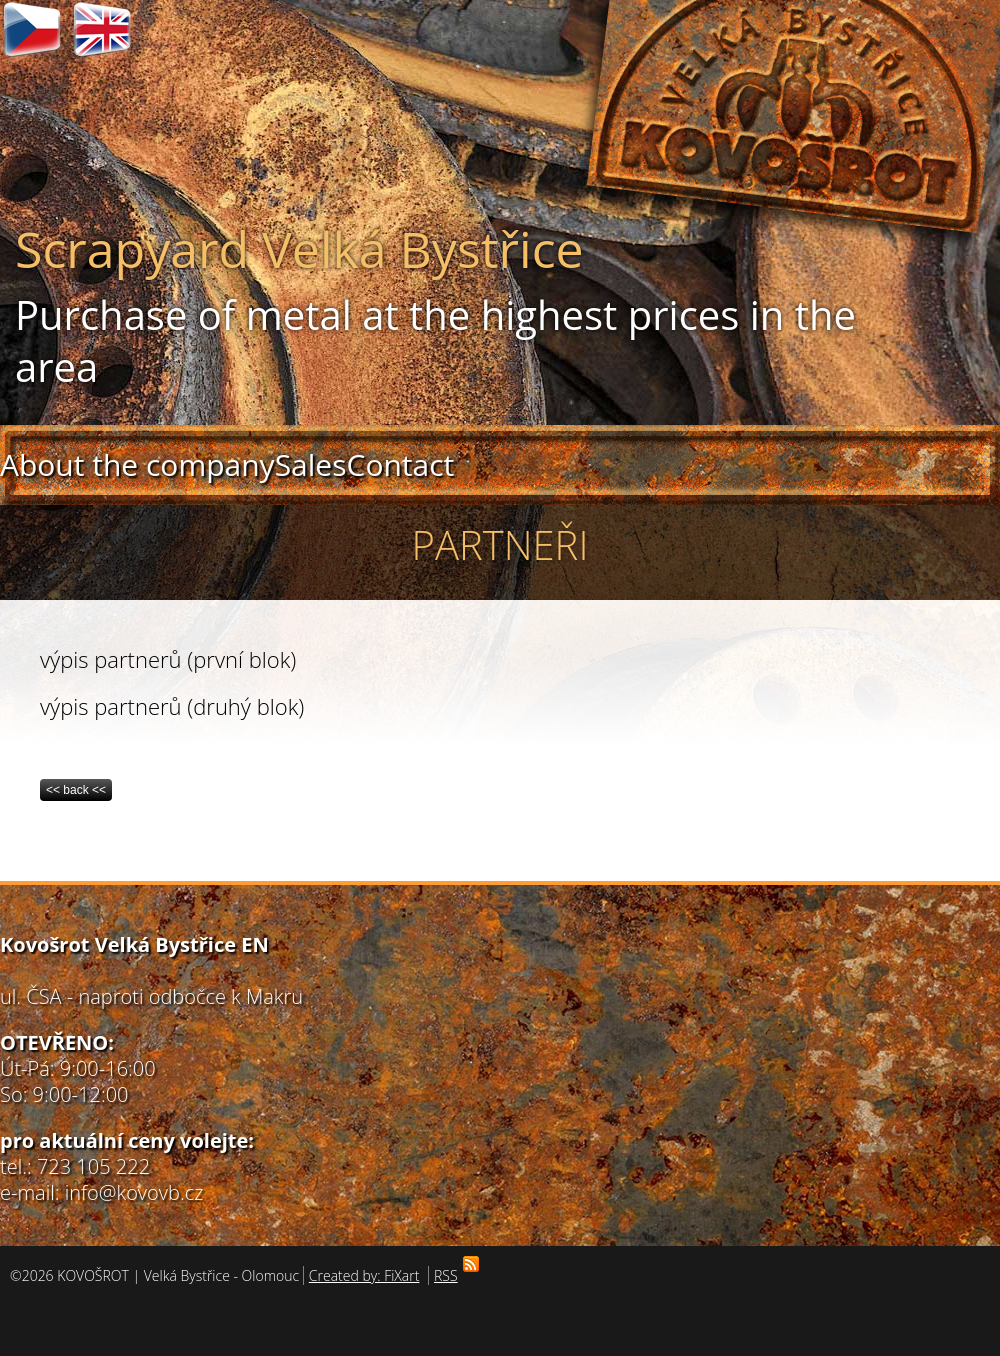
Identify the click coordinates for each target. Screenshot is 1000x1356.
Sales (311, 464)
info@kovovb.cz (134, 1192)
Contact (400, 464)
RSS (448, 1275)
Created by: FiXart (364, 1275)
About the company (137, 464)
